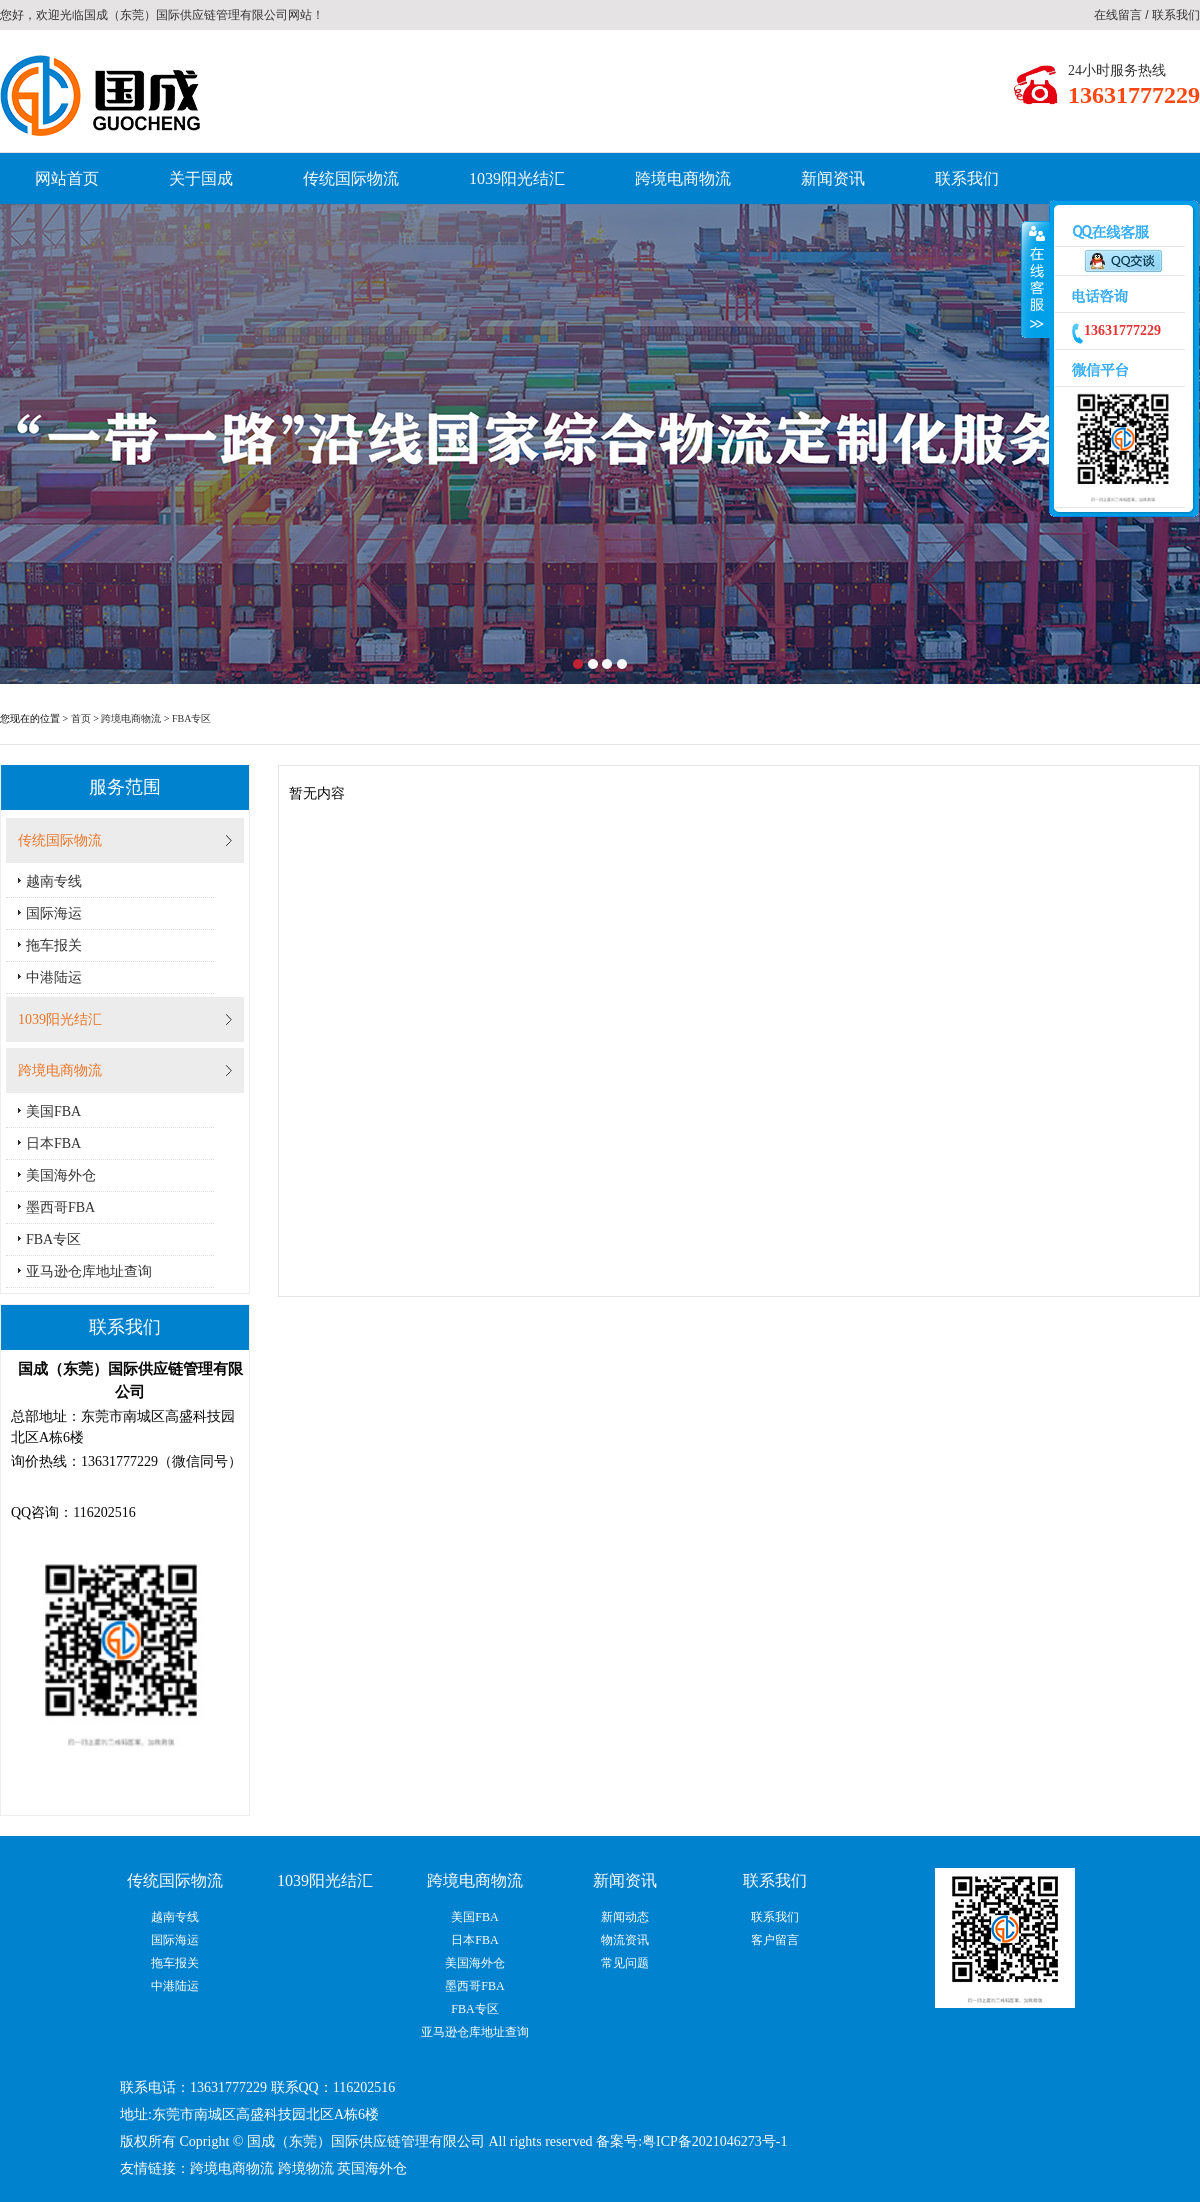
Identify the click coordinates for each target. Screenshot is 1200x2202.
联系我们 (1176, 15)
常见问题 (625, 1963)
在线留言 (1118, 15)
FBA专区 (191, 718)
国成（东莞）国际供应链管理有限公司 (186, 15)
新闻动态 (625, 1917)
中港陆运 (54, 977)
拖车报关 (54, 945)
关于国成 (201, 178)
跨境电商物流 (683, 178)
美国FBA (53, 1111)
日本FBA (53, 1143)
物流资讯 (625, 1940)
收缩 (1035, 280)
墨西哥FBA (60, 1207)
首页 (81, 718)
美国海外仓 (61, 1175)
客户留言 (775, 1940)
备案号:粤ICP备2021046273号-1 (691, 2141)
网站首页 (67, 178)
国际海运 (54, 913)
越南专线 (54, 881)
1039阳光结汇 (517, 178)
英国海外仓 (372, 2168)
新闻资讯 (833, 178)
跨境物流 (306, 2168)
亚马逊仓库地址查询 (89, 1271)
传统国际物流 (351, 178)
